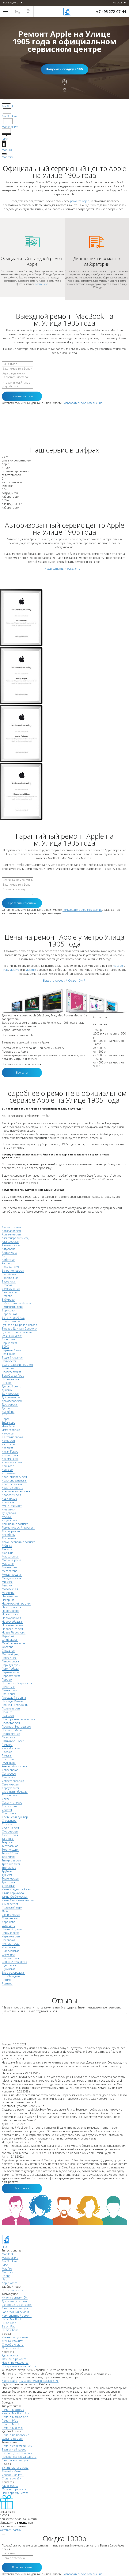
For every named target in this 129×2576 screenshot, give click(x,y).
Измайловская (11, 1430)
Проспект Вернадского (16, 1726)
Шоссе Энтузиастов (14, 1962)
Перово (7, 1679)
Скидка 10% (77, 980)
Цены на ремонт (12, 2438)
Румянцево (9, 1763)
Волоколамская (11, 1372)
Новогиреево (10, 1611)
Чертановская (11, 1936)
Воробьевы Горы (13, 1375)
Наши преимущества (15, 2362)
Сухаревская (10, 1831)
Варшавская (9, 1343)
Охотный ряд (10, 1654)
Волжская (8, 1368)
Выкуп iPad (8, 2326)
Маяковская (9, 1567)
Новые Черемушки (13, 1632)
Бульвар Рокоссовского (17, 1332)
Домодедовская (12, 1401)
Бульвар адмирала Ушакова (19, 1325)
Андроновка (9, 1252)
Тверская (7, 1842)
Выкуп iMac (9, 2323)
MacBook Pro (10, 2257)
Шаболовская (10, 1951)
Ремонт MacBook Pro (15, 2413)
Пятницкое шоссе (13, 1741)
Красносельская (12, 1484)
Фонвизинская (11, 1914)
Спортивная (9, 1813)
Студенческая (10, 1828)
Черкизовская (10, 1933)
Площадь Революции (15, 1705)
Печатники (8, 1687)
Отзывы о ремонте (14, 2359)
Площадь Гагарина (14, 1697)
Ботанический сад (13, 1317)
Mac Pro (14, 969)
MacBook (118, 965)
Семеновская (10, 1784)
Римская (7, 1755)
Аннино (6, 1256)
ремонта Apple (79, 201)
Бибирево (8, 1299)
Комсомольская (12, 1462)
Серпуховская (10, 1788)
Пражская (8, 1715)
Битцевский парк (12, 1307)
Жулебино (8, 1412)
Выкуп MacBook (12, 2319)
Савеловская (10, 1770)
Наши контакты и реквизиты (65, 568)
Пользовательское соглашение (82, 403)
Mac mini (30, 969)
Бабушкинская (10, 1267)
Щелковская (9, 1965)
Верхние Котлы (11, 1350)
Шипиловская (10, 1958)
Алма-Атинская (11, 1245)
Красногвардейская (14, 1477)
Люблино (7, 1553)
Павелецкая (9, 1658)
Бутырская (8, 1339)
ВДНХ (5, 1346)
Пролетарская (11, 1723)
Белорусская (9, 1292)
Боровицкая (9, 1314)
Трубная (7, 1871)
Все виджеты (10, 2)
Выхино (7, 1383)
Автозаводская (11, 1231)
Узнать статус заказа (15, 2337)
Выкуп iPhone (10, 2330)
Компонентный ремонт (17, 2315)
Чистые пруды (11, 1943)
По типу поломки (12, 2290)
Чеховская (8, 1940)
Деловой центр (11, 1386)
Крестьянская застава (16, 1491)
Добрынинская (11, 1397)
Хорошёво (8, 1922)
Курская (7, 1516)
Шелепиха (8, 1954)
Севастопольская (13, 1781)
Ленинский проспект (15, 1524)
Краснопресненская (14, 1480)
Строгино (8, 1824)
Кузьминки (8, 1509)
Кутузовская (9, 1520)
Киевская (7, 1448)
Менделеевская (11, 1578)
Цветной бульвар (13, 1929)
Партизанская (10, 1672)
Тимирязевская (11, 1860)
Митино (7, 1585)
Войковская (9, 1361)
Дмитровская (10, 1393)
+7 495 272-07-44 (111, 11)
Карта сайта (9, 2381)
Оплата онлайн (11, 2348)
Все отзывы (21, 2188)
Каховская (8, 1440)
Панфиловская (11, 1661)
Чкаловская (9, 1947)
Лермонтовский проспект (18, 1527)
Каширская (9, 1444)
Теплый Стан (10, 1853)
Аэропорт (8, 1263)
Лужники (7, 1549)
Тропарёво (9, 1867)
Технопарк (8, 1857)
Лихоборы (8, 1535)
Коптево (7, 1469)
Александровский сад (15, 1238)
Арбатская (8, 1260)
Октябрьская (10, 1639)
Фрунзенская (10, 1918)
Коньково (8, 1466)
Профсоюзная (11, 1734)
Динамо (7, 1390)
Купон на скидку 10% (15, 2297)
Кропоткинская (11, 1495)
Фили (5, 1911)
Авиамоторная (11, 1227)
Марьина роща (11, 1560)
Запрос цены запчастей (17, 2305)
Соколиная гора (12, 1802)
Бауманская (9, 1281)
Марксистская (10, 1556)
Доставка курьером (14, 2301)
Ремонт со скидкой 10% (17, 2446)
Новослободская (12, 1621)
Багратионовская (13, 1270)
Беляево (7, 1296)
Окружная (8, 1636)
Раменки (7, 1744)
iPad (4, 2279)
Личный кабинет (12, 2341)
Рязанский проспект (14, 1766)
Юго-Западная (11, 1976)
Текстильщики (10, 1849)
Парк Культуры (11, 1665)
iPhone (6, 2276)
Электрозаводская (13, 1972)
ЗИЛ (4, 1415)
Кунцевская (9, 1513)
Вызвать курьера (55, 980)
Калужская (8, 1433)
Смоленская (9, 1795)
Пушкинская (9, 1737)
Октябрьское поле (13, 1643)
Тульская (7, 1875)
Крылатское (9, 1498)
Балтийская (9, 1274)
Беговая (7, 1285)
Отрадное (8, 1650)
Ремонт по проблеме (15, 2435)
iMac (5, 969)
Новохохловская (12, 1625)
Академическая (11, 1234)
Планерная (9, 1694)
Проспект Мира (12, 1730)
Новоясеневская (12, 1629)
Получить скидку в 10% (64, 69)
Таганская (8, 1838)
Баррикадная (10, 1278)
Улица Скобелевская (15, 1896)
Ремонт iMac (10, 2420)
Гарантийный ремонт (15, 2312)
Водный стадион (12, 1357)
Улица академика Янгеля (17, 1889)
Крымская (8, 1502)
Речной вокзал (11, 1748)
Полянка (7, 1712)
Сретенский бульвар (15, 1817)
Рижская (7, 1752)
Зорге (5, 1419)
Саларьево (9, 1773)
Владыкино (9, 1354)
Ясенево (7, 1983)
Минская (7, 1582)
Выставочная (10, 1379)
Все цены (22, 1072)
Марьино (8, 1563)
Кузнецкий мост (12, 1506)
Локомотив (9, 1538)
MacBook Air (9, 2261)
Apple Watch (9, 2283)
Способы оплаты (13, 2344)
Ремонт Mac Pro (12, 2424)
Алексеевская (10, 1241)
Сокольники (9, 1806)
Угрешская (8, 1886)
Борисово (8, 1310)
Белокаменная (11, 1288)
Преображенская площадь (19, 1719)
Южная (6, 1980)
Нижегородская (11, 1607)
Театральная (10, 1846)
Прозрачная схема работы (19, 2366)
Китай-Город (10, 1451)
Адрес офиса (10, 2355)
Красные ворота (12, 1487)
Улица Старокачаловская (18, 1900)
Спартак (7, 1810)
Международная (12, 1574)
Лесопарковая (11, 1531)
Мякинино (8, 1592)
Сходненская (10, 1835)
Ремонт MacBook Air (15, 2417)
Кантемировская (12, 1437)
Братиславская (11, 1321)
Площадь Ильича (12, 1701)
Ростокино (8, 1759)
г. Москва (116, 2)
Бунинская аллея (12, 1336)
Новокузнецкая (11, 1618)
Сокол (5, 1799)
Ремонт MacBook (13, 2409)
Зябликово (8, 1422)
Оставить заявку (10, 2530)
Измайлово (9, 1426)
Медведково (9, 1571)
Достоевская (10, 1404)
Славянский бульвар (15, 1791)
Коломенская (10, 1459)
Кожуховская (10, 1455)
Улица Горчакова (13, 1893)
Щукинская (8, 1969)
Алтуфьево (9, 1249)
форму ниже (41, 284)
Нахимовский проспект (16, 1603)
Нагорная (8, 1600)
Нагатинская (10, 1596)
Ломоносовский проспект (18, 1542)
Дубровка (8, 1408)
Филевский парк (12, 1907)
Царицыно (8, 1925)
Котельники (9, 1473)
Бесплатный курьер (14, 2449)
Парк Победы (10, 1668)
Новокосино (10, 1614)
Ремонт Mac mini (12, 2428)
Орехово (7, 1647)
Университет (10, 1904)
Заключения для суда (15, 2308)
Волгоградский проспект (17, 1364)
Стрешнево (9, 1820)
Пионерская (9, 1690)
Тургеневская (10, 1878)
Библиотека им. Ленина (17, 1303)
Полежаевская (11, 1708)
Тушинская (8, 1882)
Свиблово (8, 1777)
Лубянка (7, 1545)
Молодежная (10, 1589)
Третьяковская (11, 1864)
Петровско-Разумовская (17, 1683)
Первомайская (11, 1676)
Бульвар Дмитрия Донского (19, 1328)
